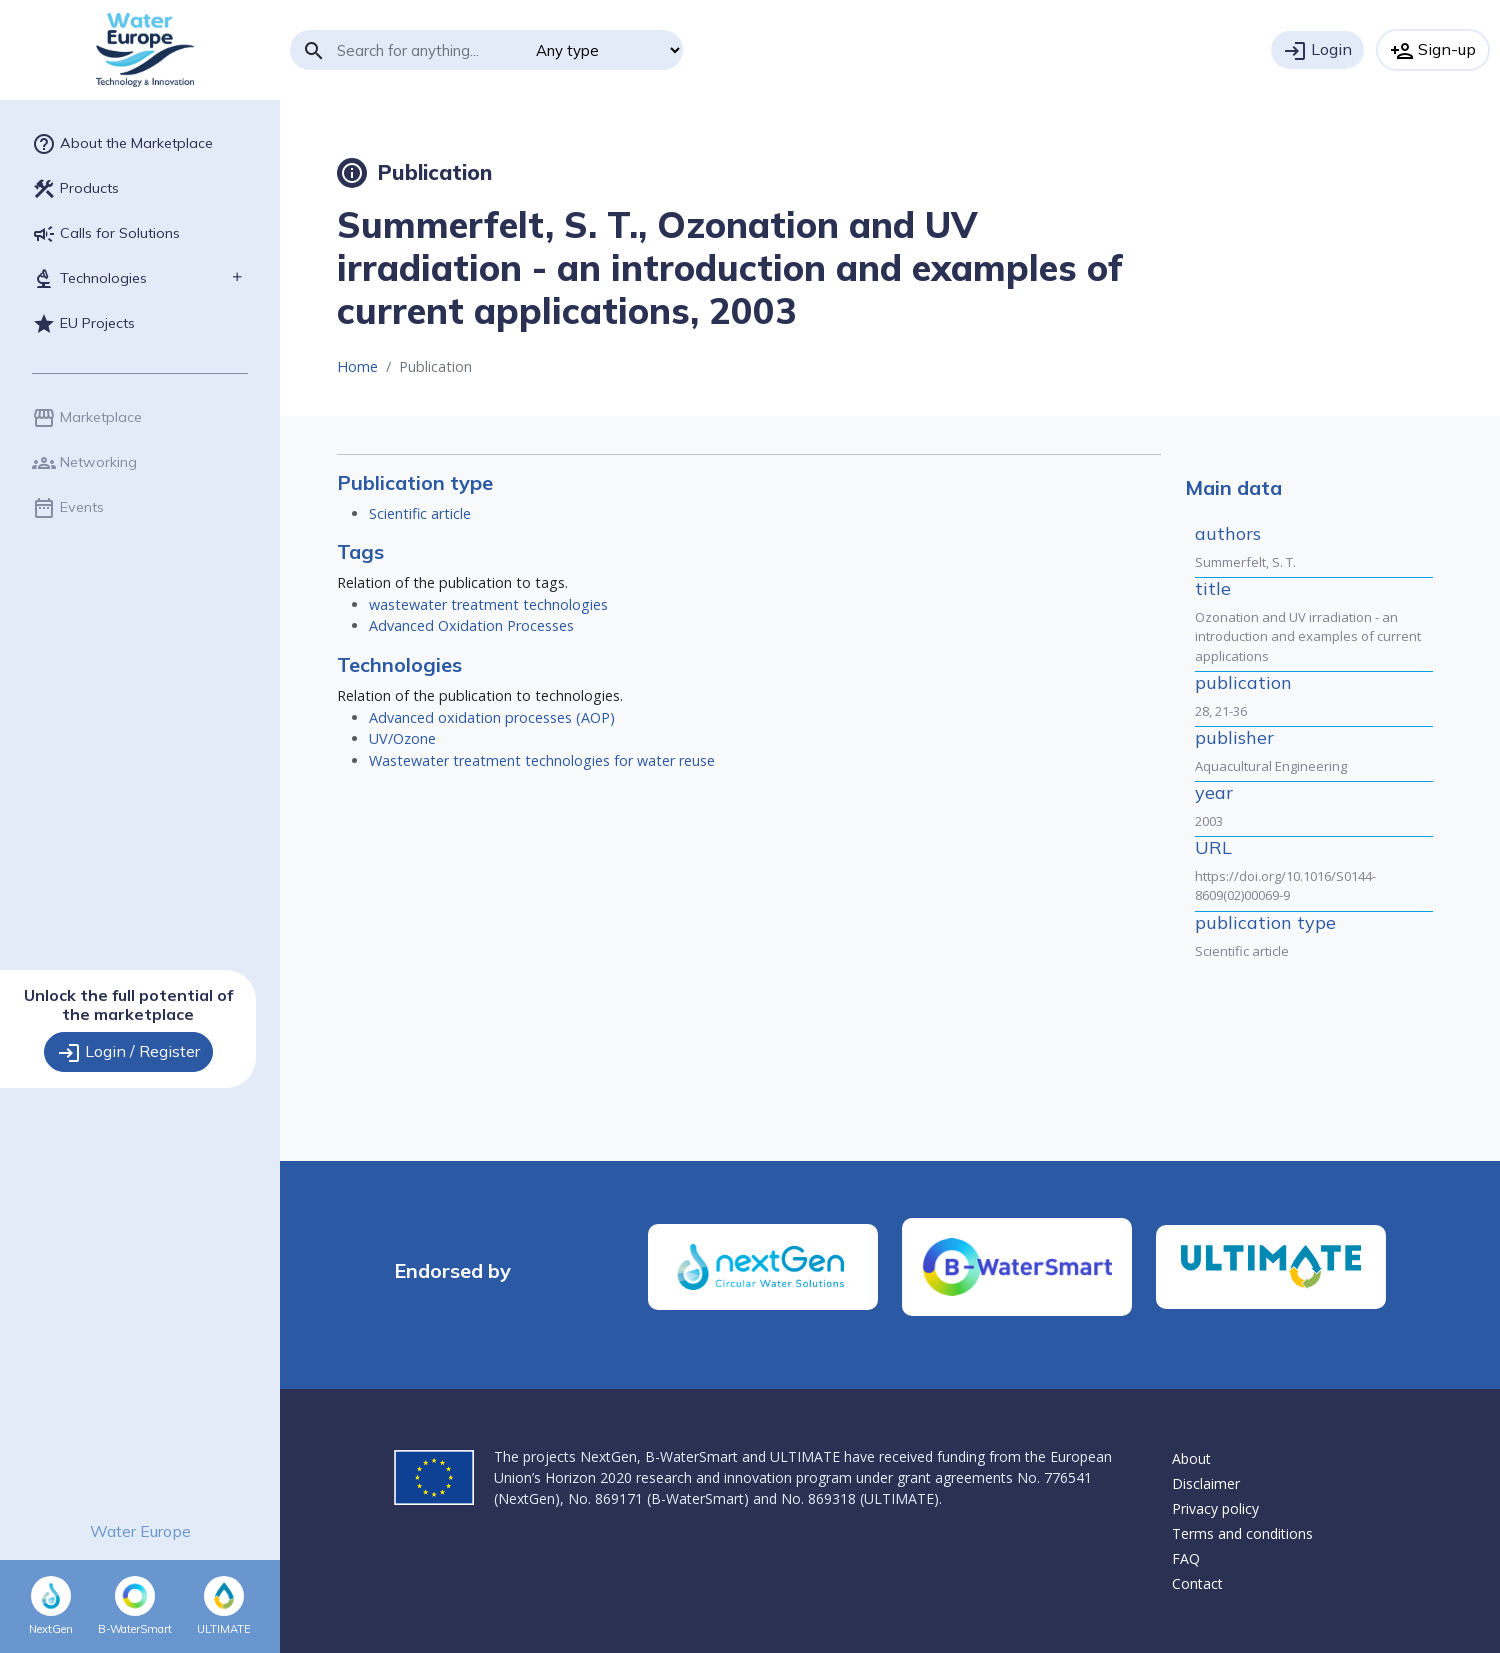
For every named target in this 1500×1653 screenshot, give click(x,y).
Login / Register (128, 1053)
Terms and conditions (1242, 1533)
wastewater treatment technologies (488, 604)
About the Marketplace (122, 144)
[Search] (429, 50)
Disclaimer (1206, 1483)
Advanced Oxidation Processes (471, 625)
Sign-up (1433, 51)
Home (357, 366)
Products (75, 189)
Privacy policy (1215, 1508)
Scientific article (420, 513)
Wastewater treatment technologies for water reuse (542, 760)
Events (68, 508)
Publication (414, 172)
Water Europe (140, 1531)
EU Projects (83, 324)
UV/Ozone (402, 738)
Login (1317, 51)
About (1191, 1458)
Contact (1197, 1583)
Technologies (89, 279)
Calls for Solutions (106, 234)
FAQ (1186, 1558)
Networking (84, 463)
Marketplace (87, 418)
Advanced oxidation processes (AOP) (492, 717)
